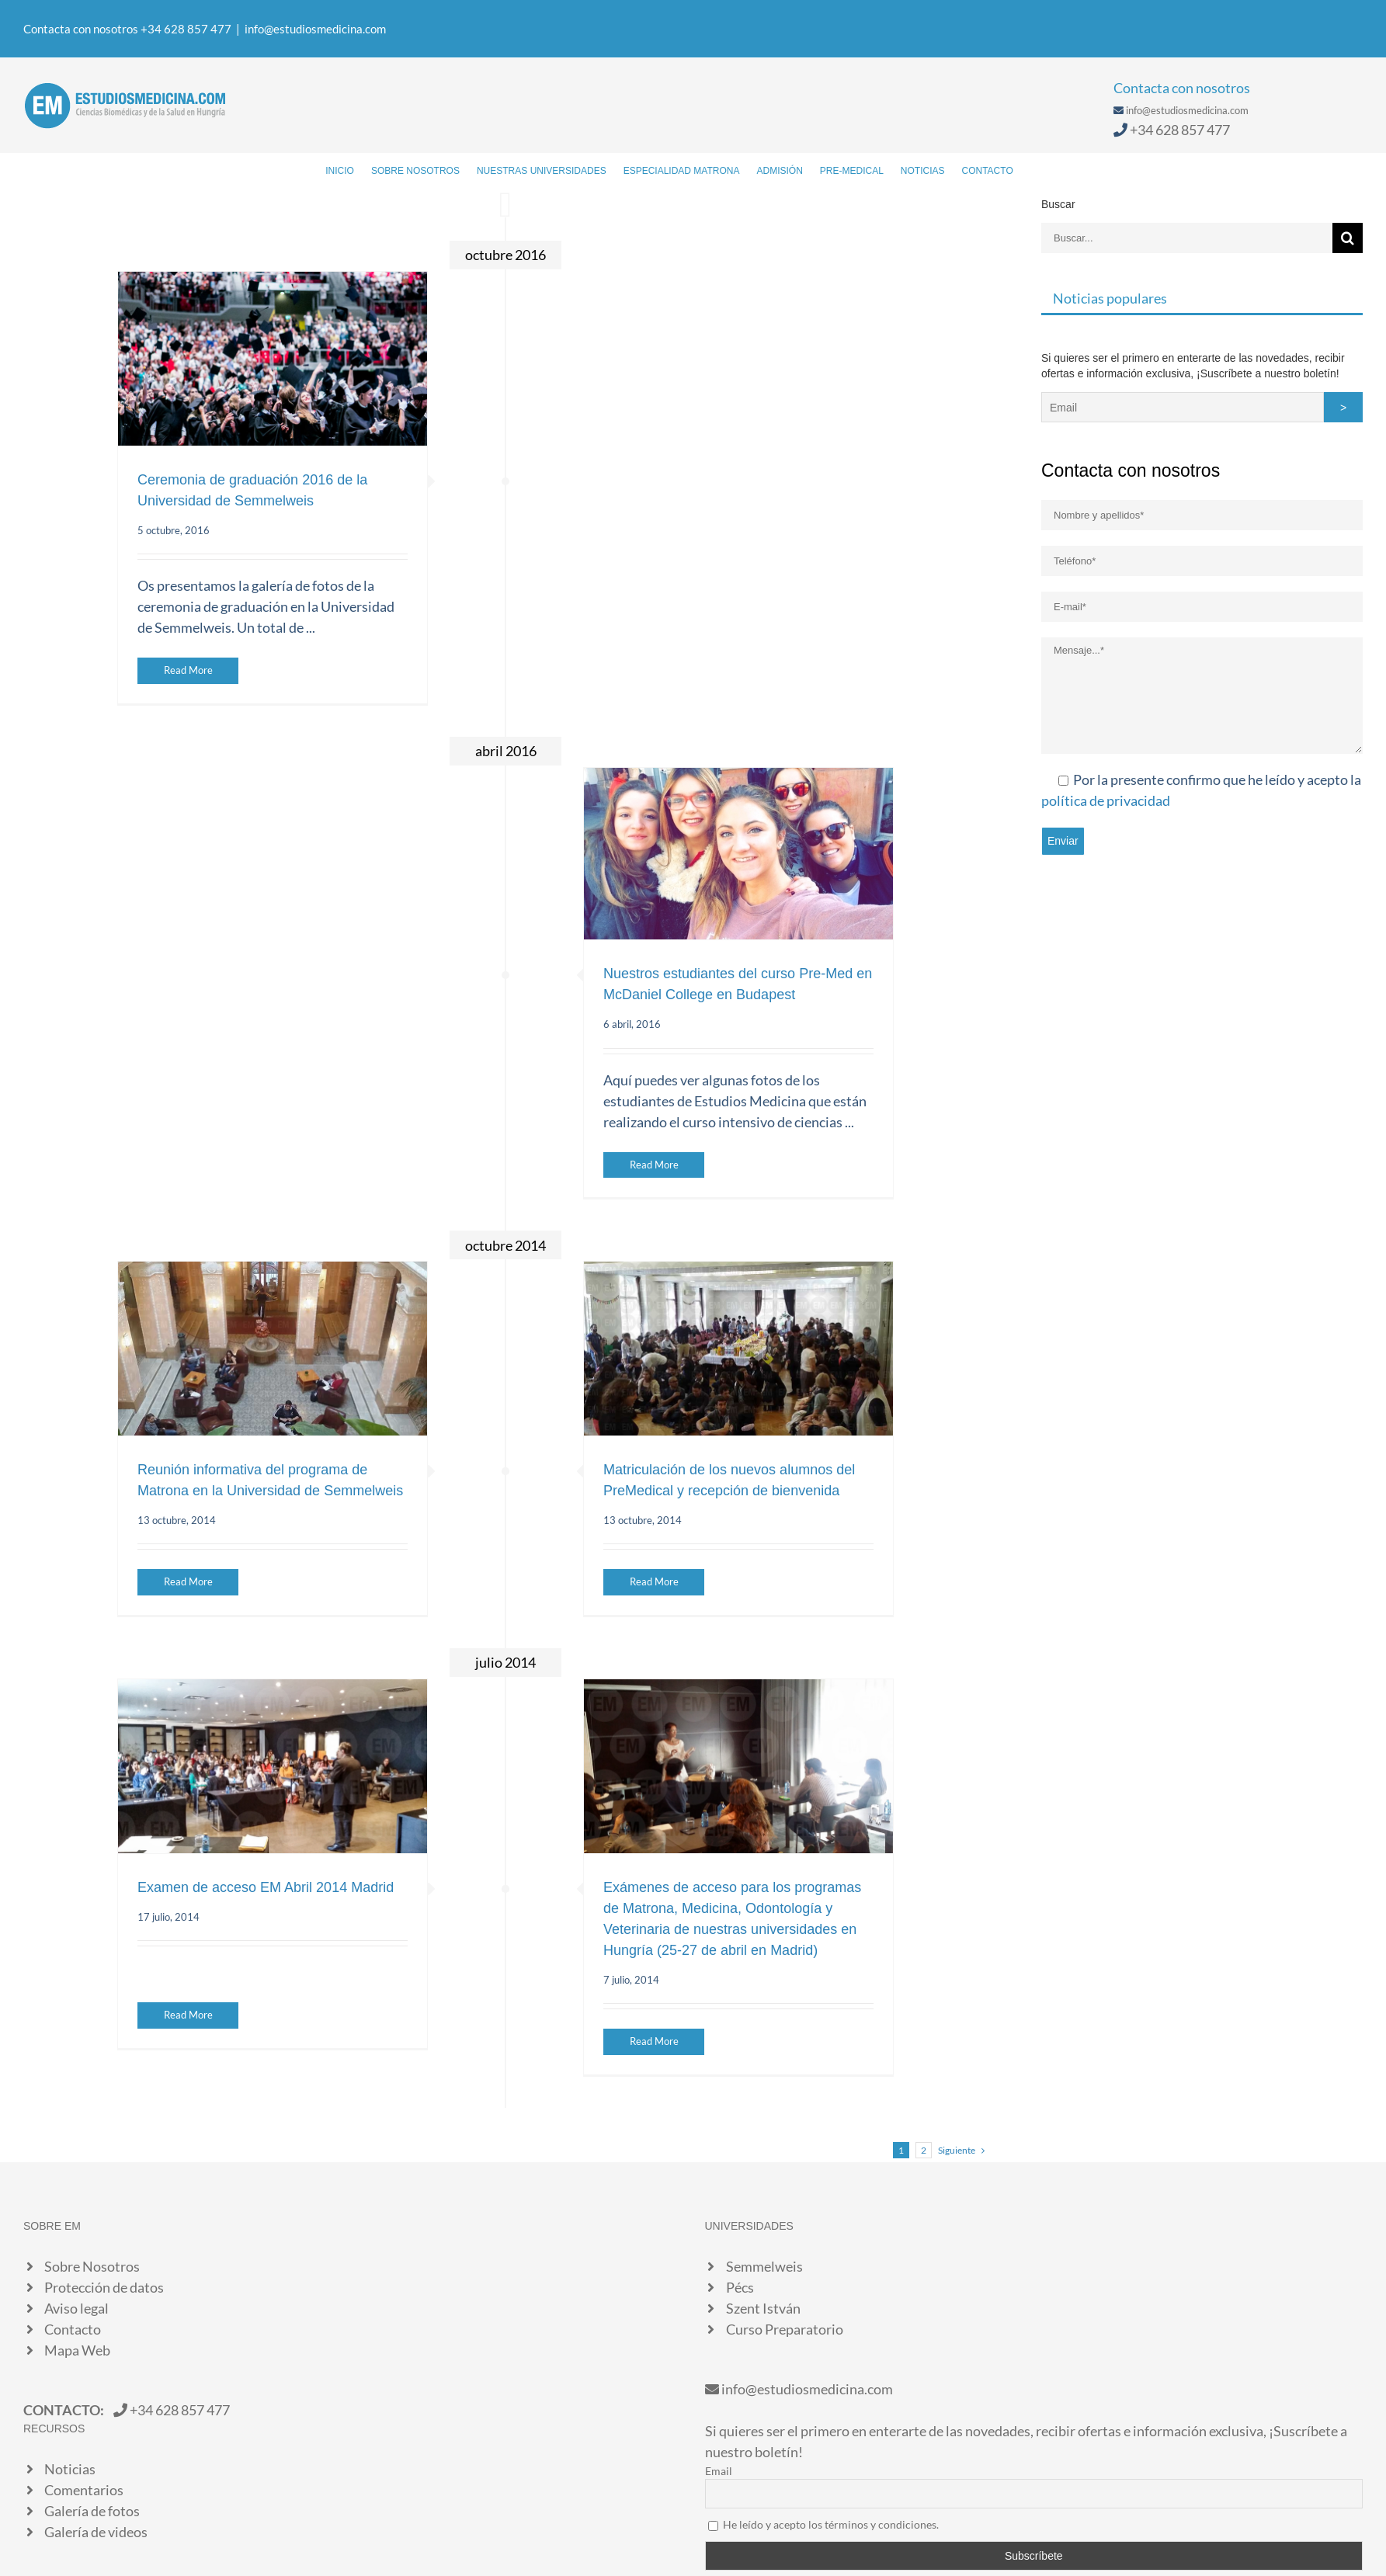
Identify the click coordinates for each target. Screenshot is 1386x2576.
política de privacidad (1105, 800)
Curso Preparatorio (784, 2329)
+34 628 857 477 (1180, 129)
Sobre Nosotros (92, 2266)
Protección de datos (104, 2287)
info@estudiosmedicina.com (315, 29)
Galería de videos (96, 2531)
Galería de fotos (92, 2510)
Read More (188, 670)
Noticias (70, 2468)
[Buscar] (1037, 169)
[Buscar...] (1186, 238)
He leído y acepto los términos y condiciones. (831, 2524)
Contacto (72, 2329)
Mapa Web (77, 2350)
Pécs (740, 2287)
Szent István (763, 2308)
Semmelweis (764, 2266)
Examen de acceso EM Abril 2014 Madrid (265, 1887)
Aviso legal (76, 2308)
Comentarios (83, 2489)
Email (718, 2470)
